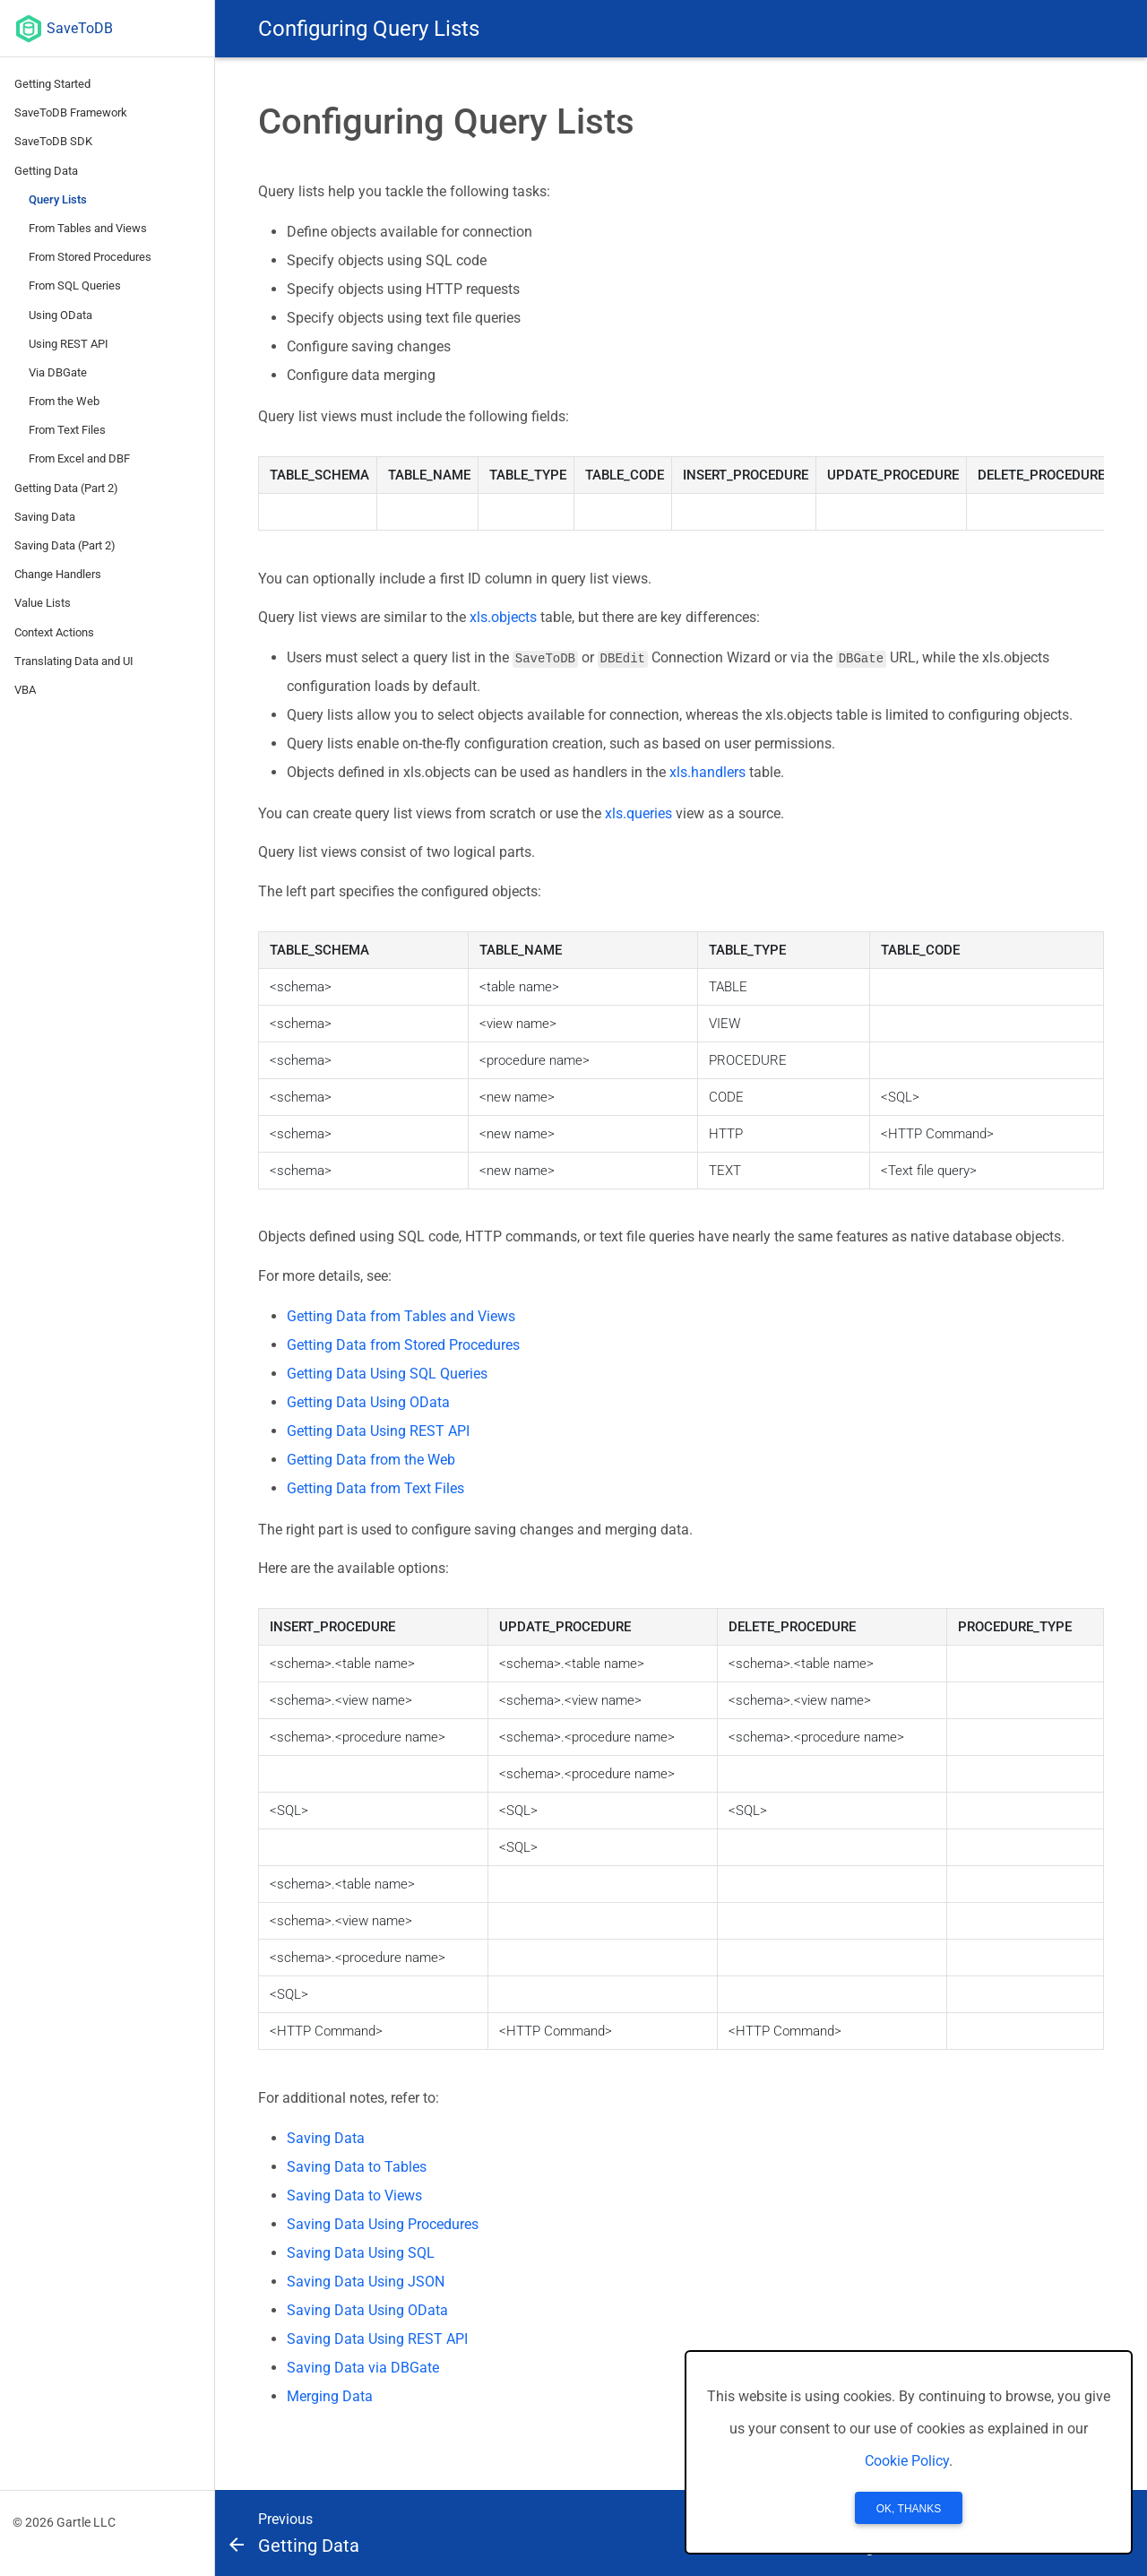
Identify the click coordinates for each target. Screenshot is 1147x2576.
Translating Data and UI (74, 661)
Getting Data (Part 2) (66, 488)
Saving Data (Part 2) (65, 545)
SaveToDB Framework (70, 112)
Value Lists (42, 602)
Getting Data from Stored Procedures (403, 1344)
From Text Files (67, 430)
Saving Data (44, 516)
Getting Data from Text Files (375, 1488)
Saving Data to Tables (357, 2166)
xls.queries (638, 813)
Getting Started (52, 84)
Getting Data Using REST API (378, 1430)
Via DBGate (58, 372)
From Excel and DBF (79, 458)
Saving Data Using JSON (365, 2281)
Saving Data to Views (354, 2195)
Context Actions (54, 632)
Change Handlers (57, 574)
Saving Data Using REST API (377, 2338)
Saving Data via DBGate (363, 2367)
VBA (25, 689)
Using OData (60, 315)
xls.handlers (707, 772)
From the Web (64, 401)
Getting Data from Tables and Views (401, 1316)
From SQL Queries (75, 285)
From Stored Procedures (90, 257)
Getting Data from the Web (371, 1459)
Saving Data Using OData (367, 2310)
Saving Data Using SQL (361, 2252)
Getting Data (46, 170)
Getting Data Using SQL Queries (387, 1373)
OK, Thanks (908, 2509)
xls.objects (503, 617)
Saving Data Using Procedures (383, 2224)
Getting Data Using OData (368, 1402)
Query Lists (58, 199)
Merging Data (330, 2396)
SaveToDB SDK (53, 141)
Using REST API (68, 343)
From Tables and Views (88, 228)
